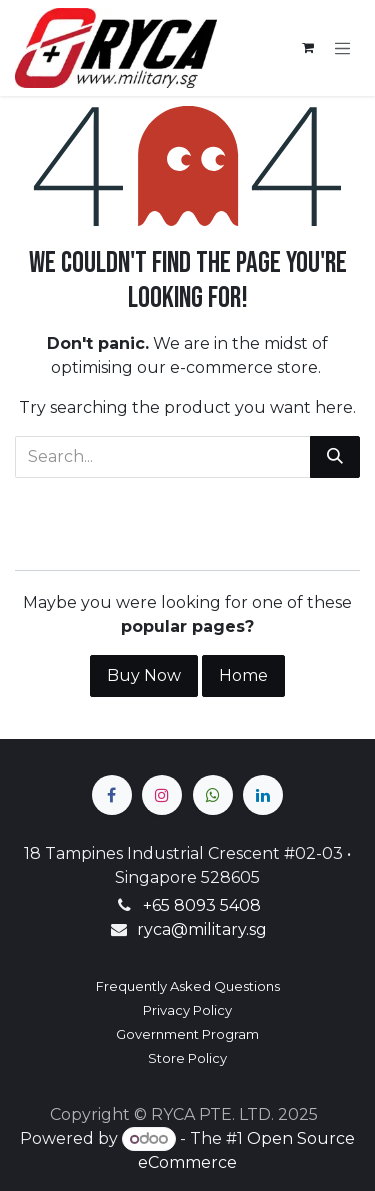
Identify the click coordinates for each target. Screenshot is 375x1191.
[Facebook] (112, 795)
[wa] (213, 795)
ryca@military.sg (202, 929)
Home (243, 675)
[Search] (335, 457)
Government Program (187, 1034)
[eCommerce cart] (308, 48)
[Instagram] (162, 795)
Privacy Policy (187, 1010)
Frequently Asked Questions (188, 986)
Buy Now (144, 675)
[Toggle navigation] (343, 48)
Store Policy (187, 1058)
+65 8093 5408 (202, 905)
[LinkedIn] (263, 795)
